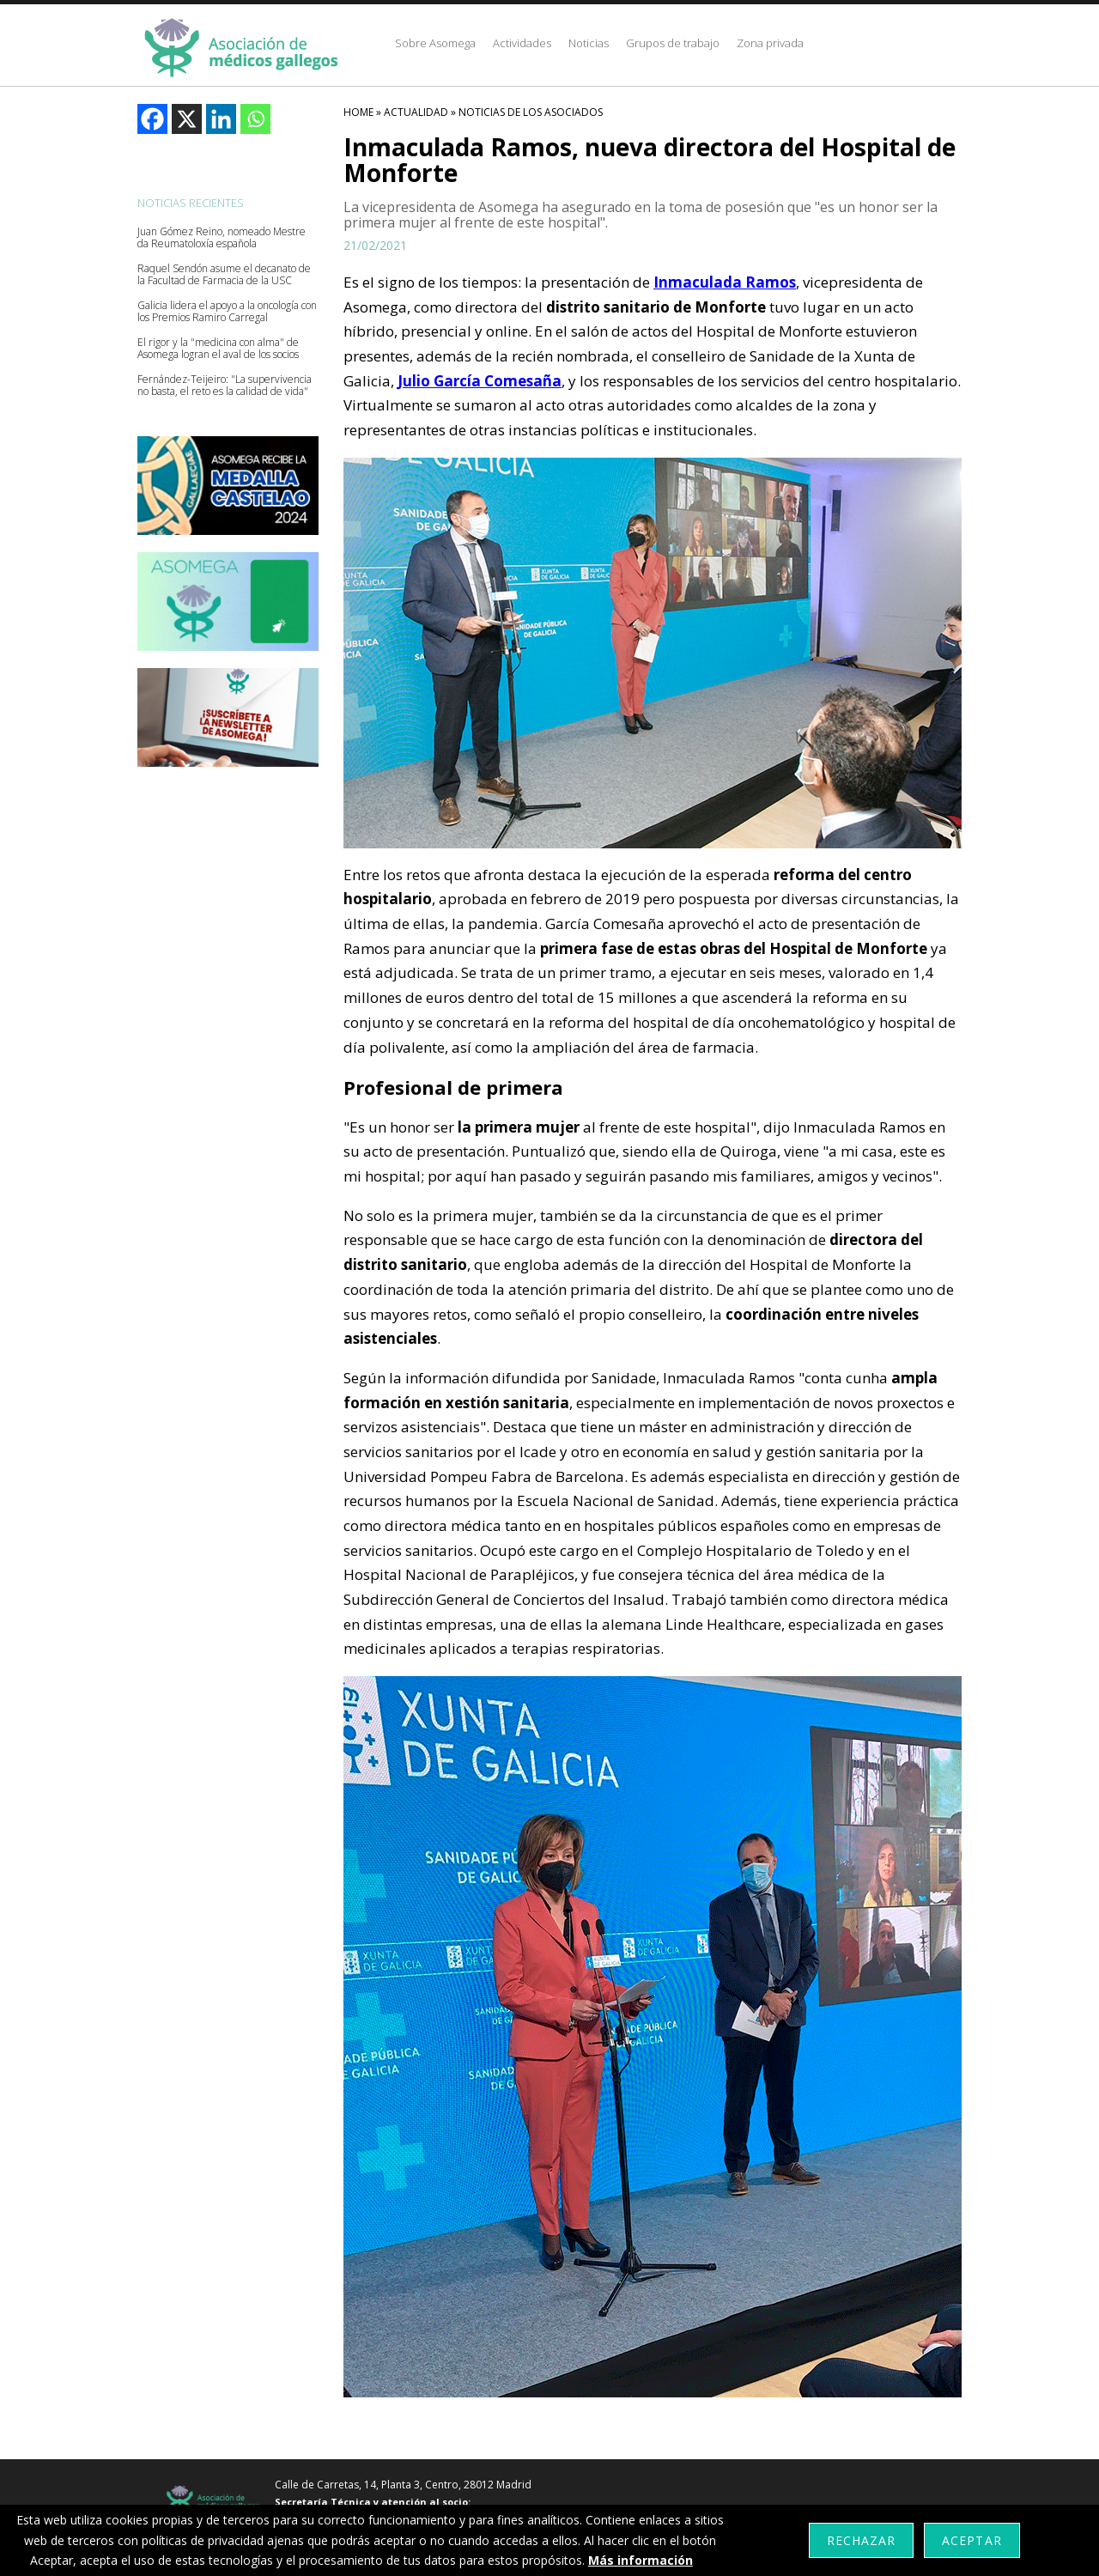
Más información (640, 2560)
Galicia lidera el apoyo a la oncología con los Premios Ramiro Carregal (227, 312)
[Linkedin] (221, 119)
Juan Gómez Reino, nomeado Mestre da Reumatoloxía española (221, 238)
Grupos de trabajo (673, 43)
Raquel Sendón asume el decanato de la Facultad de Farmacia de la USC (224, 275)
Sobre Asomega (435, 43)
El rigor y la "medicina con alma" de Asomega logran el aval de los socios (218, 349)
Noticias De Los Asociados (530, 112)
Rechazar (861, 2540)
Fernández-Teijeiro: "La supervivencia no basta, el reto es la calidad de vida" (224, 386)
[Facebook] (152, 119)
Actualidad (416, 112)
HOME (358, 112)
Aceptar (971, 2540)
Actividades (522, 43)
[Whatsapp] (255, 119)
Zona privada (770, 43)
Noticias (588, 43)
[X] (187, 119)
